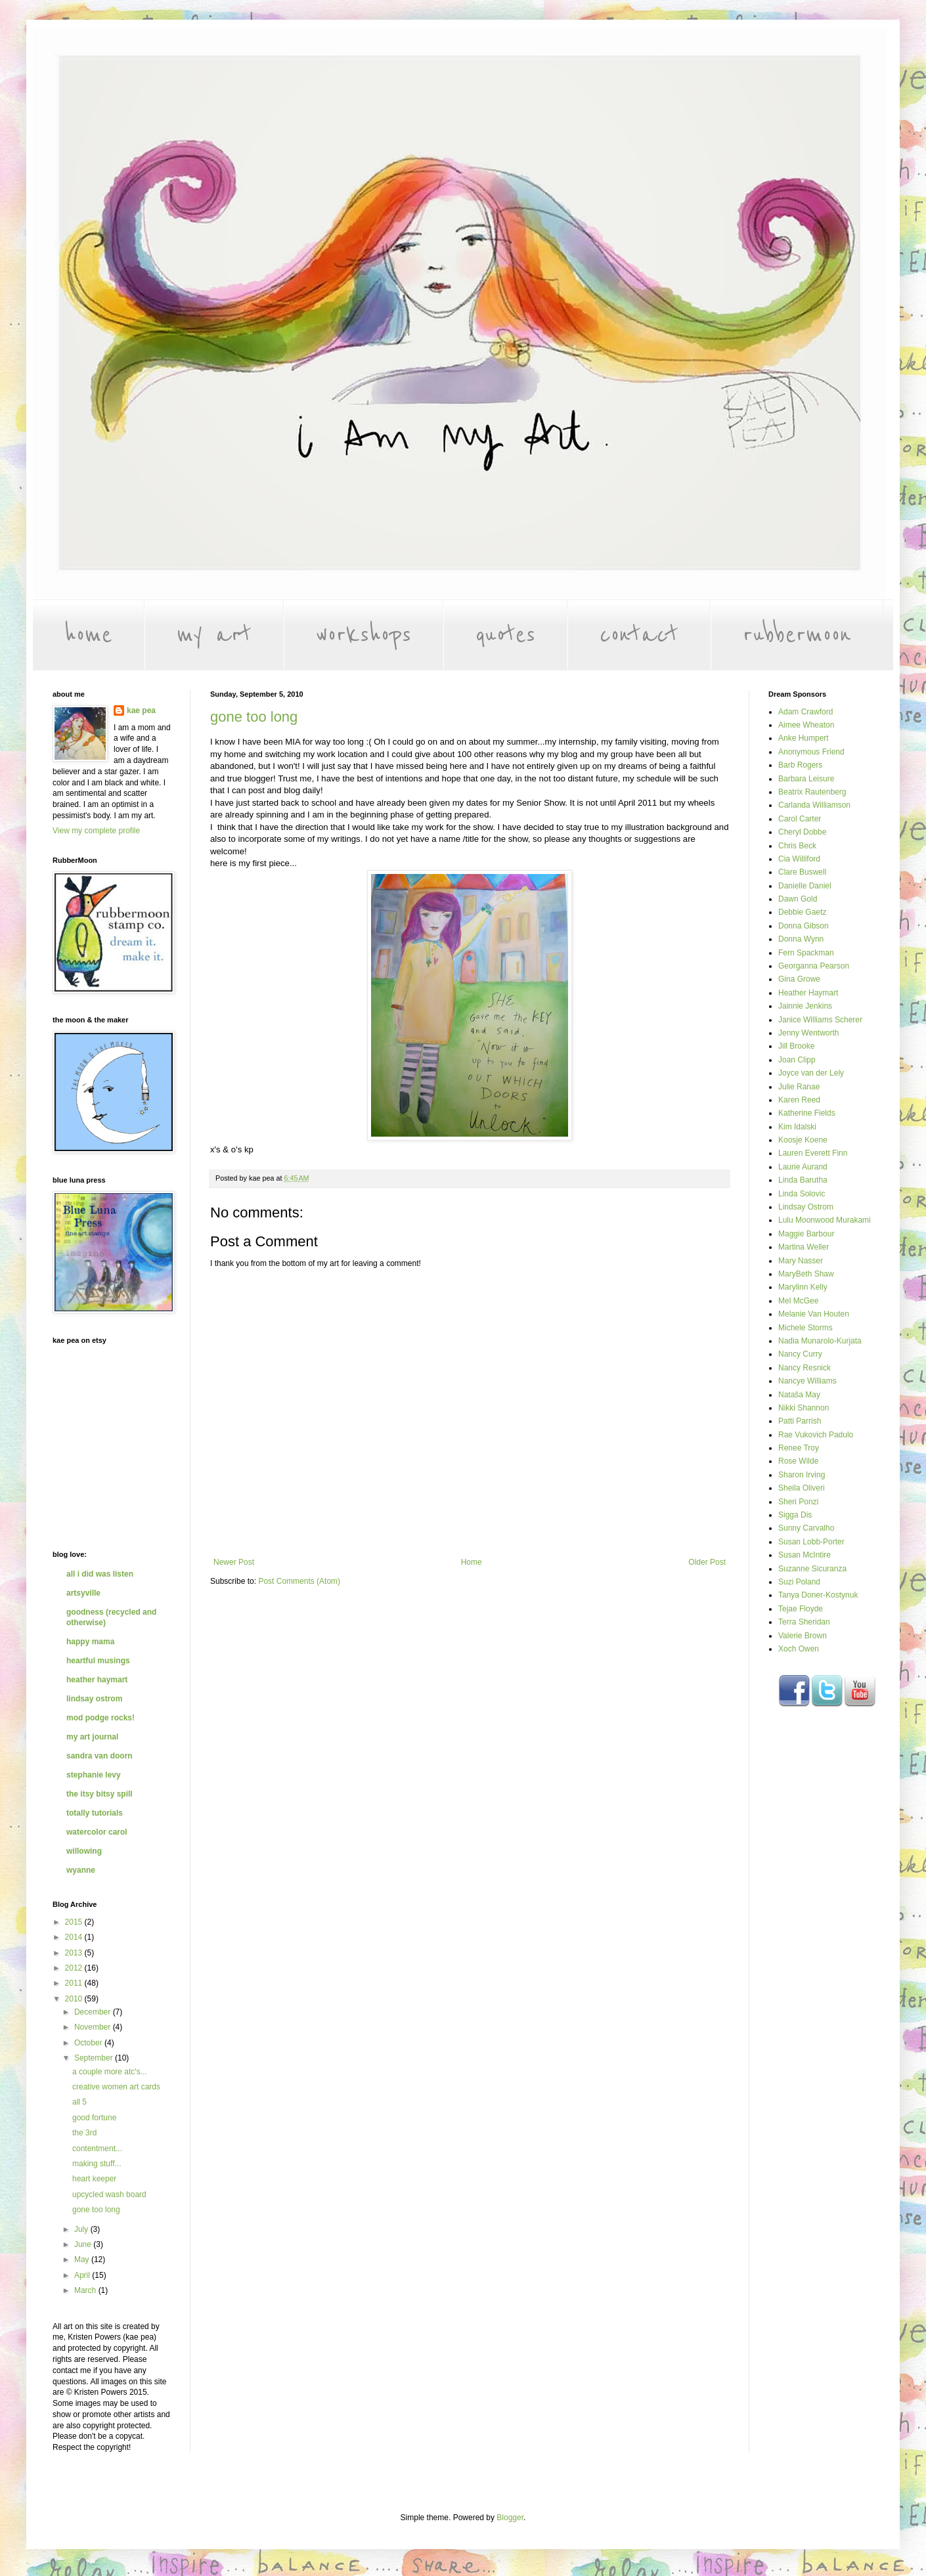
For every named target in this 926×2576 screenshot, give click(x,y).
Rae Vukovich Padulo (815, 1434)
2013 (75, 1952)
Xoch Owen (798, 1648)
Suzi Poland (799, 1581)
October (89, 2042)
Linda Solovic (801, 1193)
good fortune (94, 2117)
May (82, 2259)
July (82, 2229)
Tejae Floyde (800, 1608)
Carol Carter (799, 818)
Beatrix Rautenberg (812, 792)
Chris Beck (797, 845)
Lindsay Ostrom (805, 1207)
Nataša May (799, 1394)
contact (639, 635)
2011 (75, 1983)
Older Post (707, 1562)
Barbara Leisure (806, 778)
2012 (75, 1968)
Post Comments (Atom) (299, 1581)
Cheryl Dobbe (802, 832)
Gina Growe (799, 979)
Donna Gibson (803, 925)
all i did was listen (99, 1574)
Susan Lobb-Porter (811, 1541)
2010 (75, 1998)
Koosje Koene (802, 1140)
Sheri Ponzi (798, 1501)
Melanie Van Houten (813, 1314)
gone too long (254, 717)
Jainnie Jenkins (805, 1006)
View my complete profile (96, 830)
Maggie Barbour (806, 1233)
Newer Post (233, 1562)
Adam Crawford (805, 711)
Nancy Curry (800, 1354)
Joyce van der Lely (811, 1073)
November (93, 2027)
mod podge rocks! (100, 1717)
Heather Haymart (808, 992)
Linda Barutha (802, 1180)
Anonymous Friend (811, 751)
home (88, 635)
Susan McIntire (804, 1555)
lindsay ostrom (94, 1698)
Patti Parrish (799, 1421)
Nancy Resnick (804, 1367)
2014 (75, 1937)
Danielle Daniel (804, 885)
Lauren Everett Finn (812, 1153)
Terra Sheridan (804, 1621)
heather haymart (96, 1679)
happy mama (90, 1641)
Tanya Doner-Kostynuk (818, 1595)
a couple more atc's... (109, 2071)
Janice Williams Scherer (820, 1019)
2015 (75, 1922)
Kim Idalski (797, 1126)
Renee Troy (798, 1447)
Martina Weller (803, 1247)
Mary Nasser (800, 1260)
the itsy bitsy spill (99, 1794)
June (83, 2244)
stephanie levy (93, 1774)
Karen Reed (799, 1099)
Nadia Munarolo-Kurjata (820, 1340)
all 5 (79, 2102)
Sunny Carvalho (806, 1528)
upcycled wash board (109, 2194)
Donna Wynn (801, 939)
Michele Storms (805, 1327)
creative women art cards (116, 2086)
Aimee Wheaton (806, 725)
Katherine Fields (806, 1113)
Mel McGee (798, 1300)
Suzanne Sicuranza (812, 1568)
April (83, 2275)
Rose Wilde (798, 1461)
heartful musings (98, 1660)
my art (214, 635)
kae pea (141, 710)
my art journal (92, 1736)
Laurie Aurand (802, 1166)
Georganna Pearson (813, 966)
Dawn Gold (797, 899)
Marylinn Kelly (802, 1287)
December (93, 2012)
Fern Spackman (806, 952)
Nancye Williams (807, 1381)
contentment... (97, 2148)
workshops (363, 635)
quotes (505, 635)
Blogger (509, 2517)
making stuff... (96, 2163)
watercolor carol (96, 1832)
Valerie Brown (802, 1635)
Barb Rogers (800, 765)
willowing (84, 1851)
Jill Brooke (796, 1046)
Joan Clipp (797, 1059)
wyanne (80, 1870)
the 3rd (84, 2132)
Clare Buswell (802, 872)
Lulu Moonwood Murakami (824, 1220)
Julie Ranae (799, 1086)
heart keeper (94, 2178)
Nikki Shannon (803, 1407)
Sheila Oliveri (801, 1488)
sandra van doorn (99, 1755)
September (94, 2058)
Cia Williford (799, 858)
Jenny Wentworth (808, 1032)
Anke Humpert (803, 738)
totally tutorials (94, 1813)
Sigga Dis (795, 1514)
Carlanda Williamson (814, 805)
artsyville (83, 1593)
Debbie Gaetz (802, 912)
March (86, 2290)
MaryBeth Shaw (806, 1273)
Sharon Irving (801, 1474)
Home (471, 1562)
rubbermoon (797, 635)
